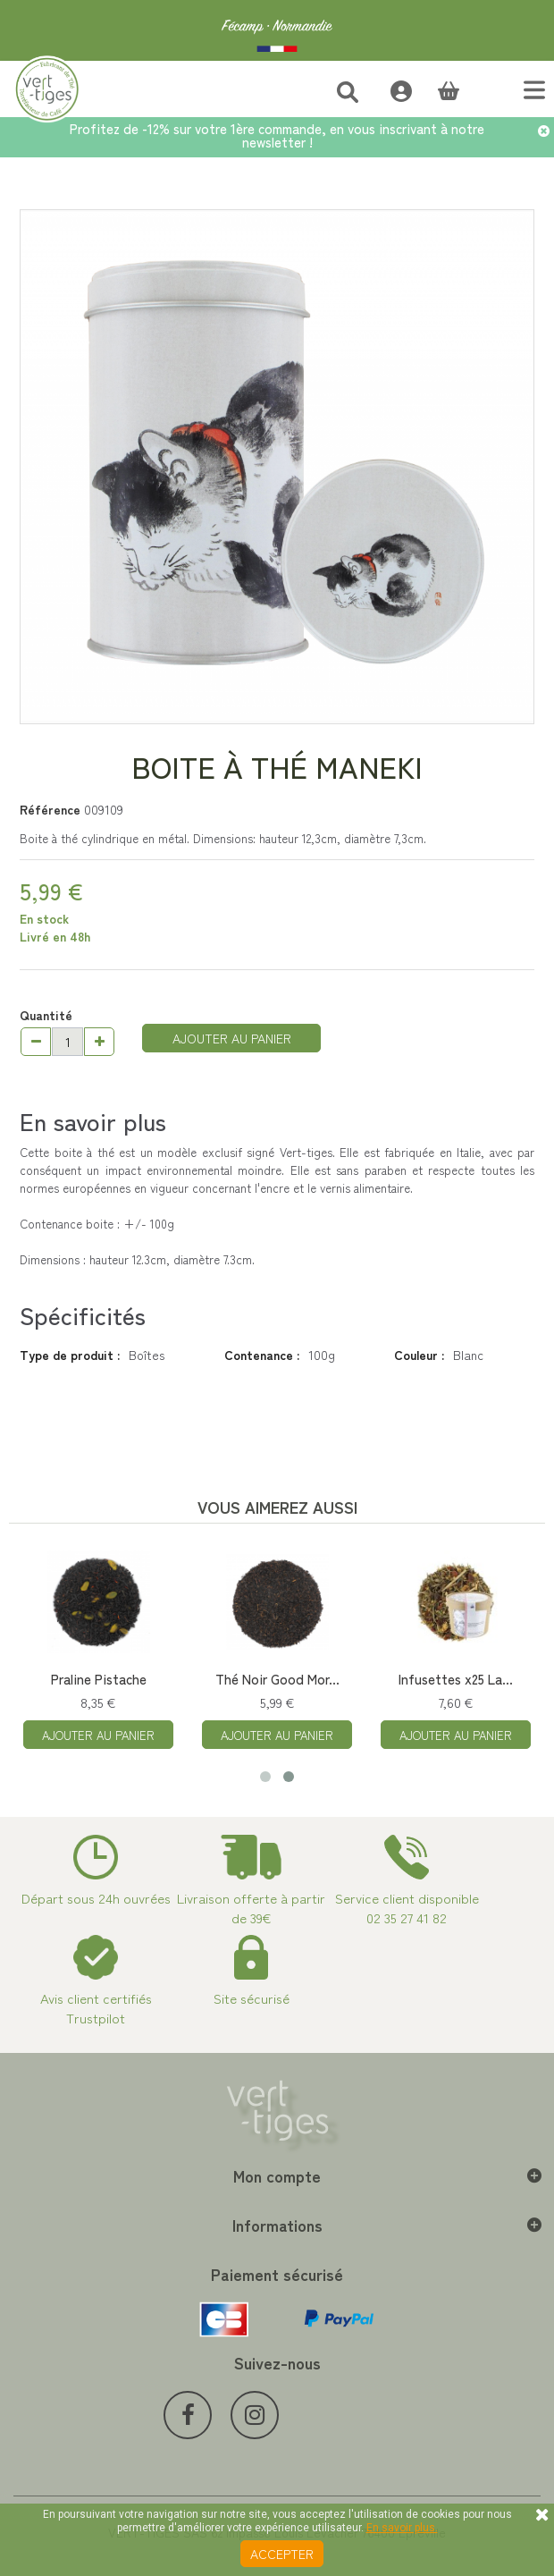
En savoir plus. (402, 2527)
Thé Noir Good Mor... (277, 1678)
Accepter (282, 2554)
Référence (50, 809)
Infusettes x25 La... (456, 1678)
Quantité (46, 1015)
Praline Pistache (99, 1678)
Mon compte (277, 2175)
